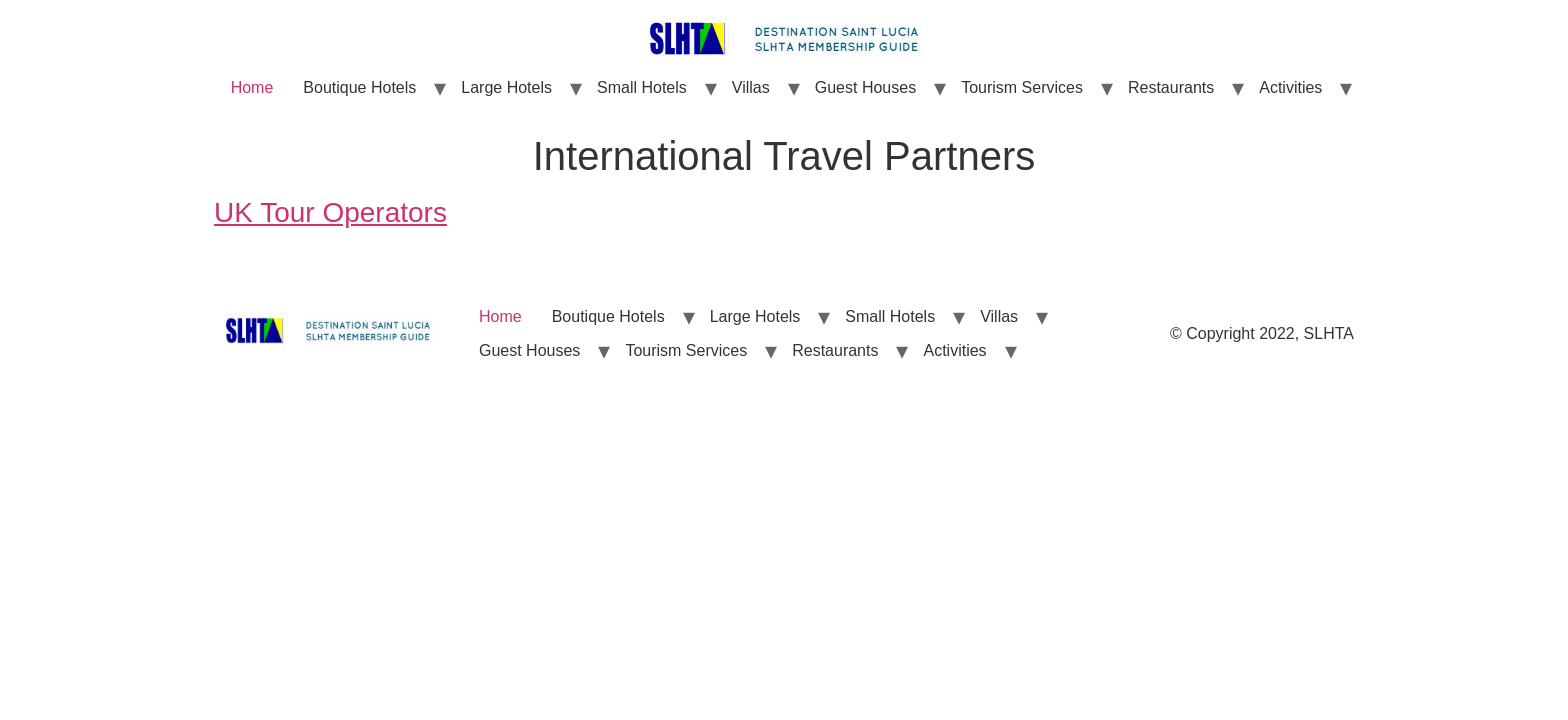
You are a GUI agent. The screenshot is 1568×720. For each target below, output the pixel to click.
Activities (1290, 87)
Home (252, 87)
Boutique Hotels (359, 87)
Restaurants (1171, 87)
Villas (751, 87)
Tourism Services (1022, 87)
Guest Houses (865, 87)
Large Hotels (506, 87)
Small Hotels (642, 87)
